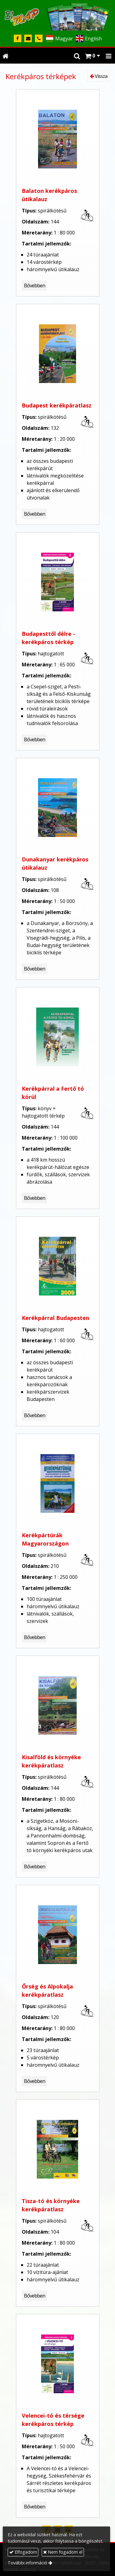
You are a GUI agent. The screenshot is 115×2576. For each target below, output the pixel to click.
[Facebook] (17, 38)
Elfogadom (23, 2552)
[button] (108, 56)
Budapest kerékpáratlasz (56, 405)
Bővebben (34, 285)
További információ (27, 2563)
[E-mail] (28, 38)
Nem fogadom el (62, 2552)
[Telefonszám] (38, 38)
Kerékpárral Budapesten (55, 1317)
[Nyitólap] (57, 15)
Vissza (98, 76)
